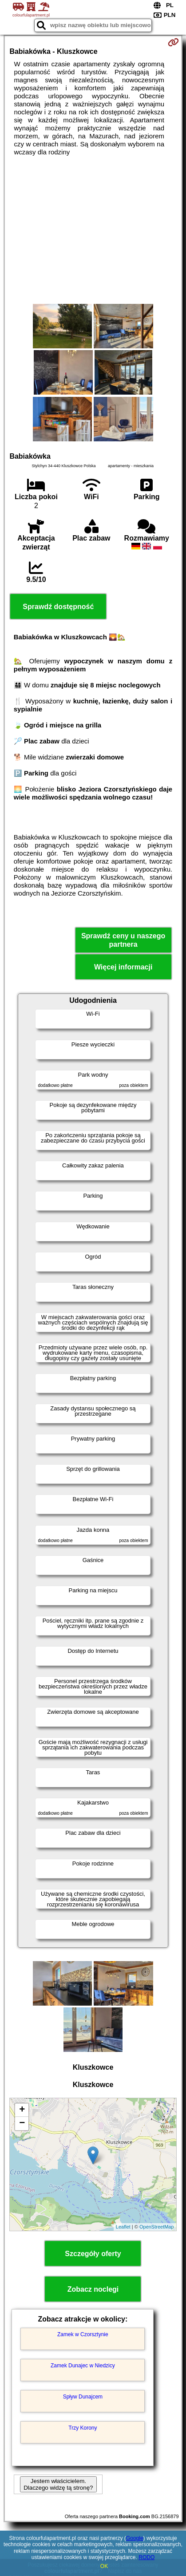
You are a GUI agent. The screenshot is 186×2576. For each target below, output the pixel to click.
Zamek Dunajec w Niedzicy (83, 2365)
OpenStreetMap (156, 2226)
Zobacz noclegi (93, 2289)
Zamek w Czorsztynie (82, 2334)
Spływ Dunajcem (83, 2397)
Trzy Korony (82, 2428)
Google (134, 2538)
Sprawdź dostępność (58, 606)
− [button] (22, 2123)
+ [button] (22, 2110)
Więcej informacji (123, 967)
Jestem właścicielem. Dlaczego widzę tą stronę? (58, 2484)
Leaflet (123, 2226)
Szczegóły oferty (93, 2253)
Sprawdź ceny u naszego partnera (123, 940)
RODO (146, 2557)
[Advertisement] (93, 230)
